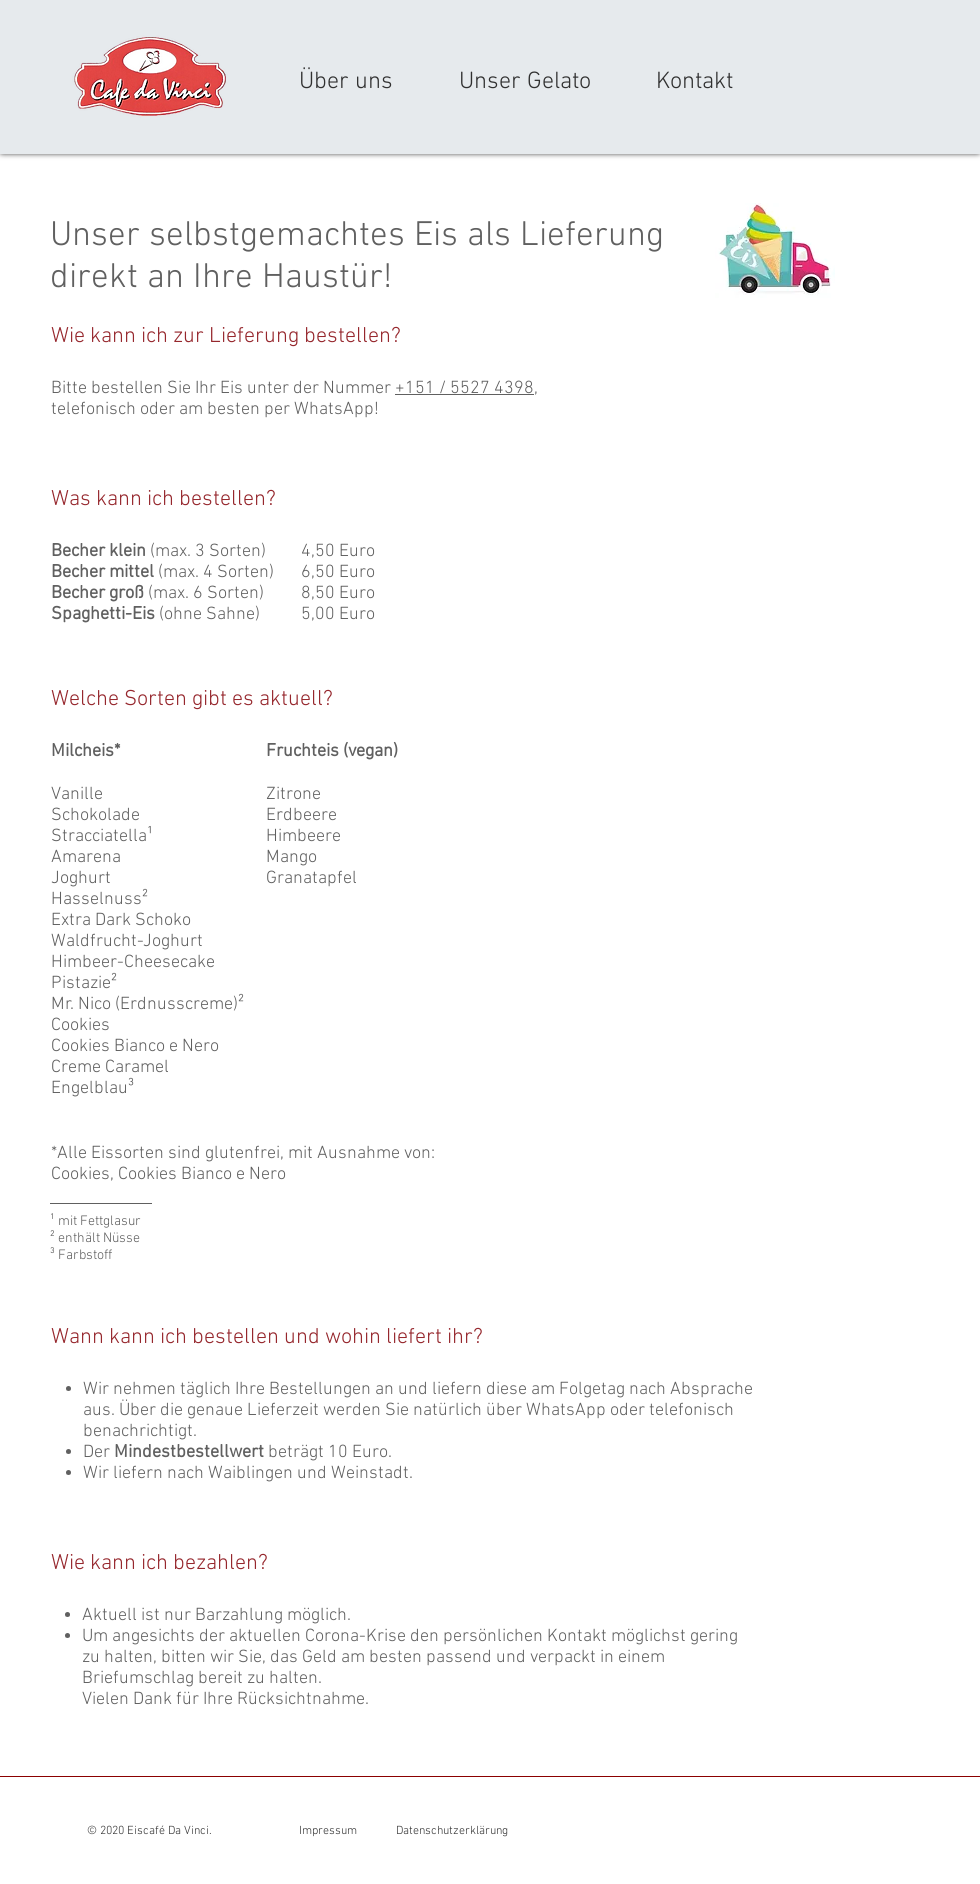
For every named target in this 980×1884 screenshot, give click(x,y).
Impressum (328, 1831)
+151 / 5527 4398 (464, 388)
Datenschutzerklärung (452, 1831)
